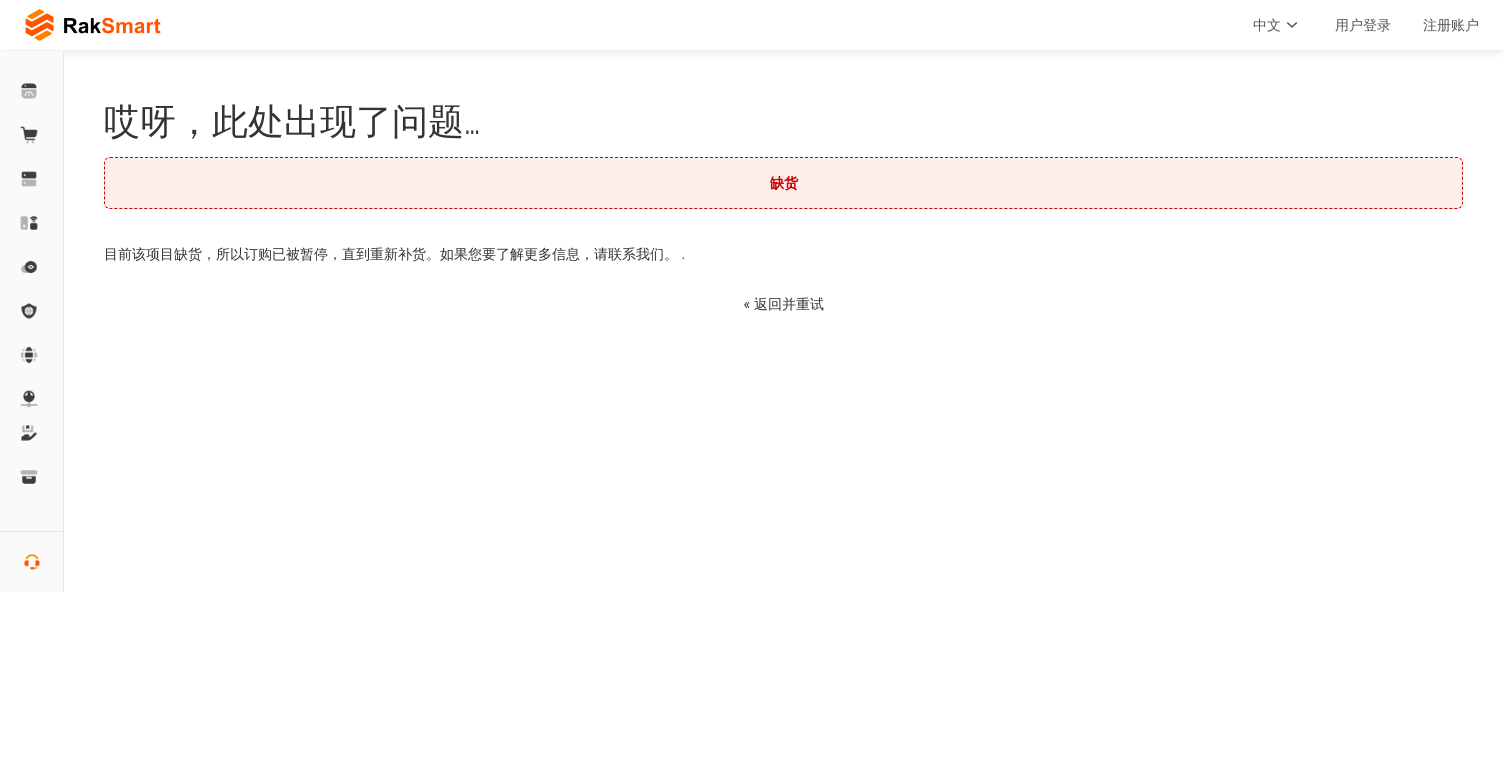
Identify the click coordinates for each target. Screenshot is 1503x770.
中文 (1278, 25)
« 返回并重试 (783, 304)
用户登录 (1363, 25)
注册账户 (1451, 25)
